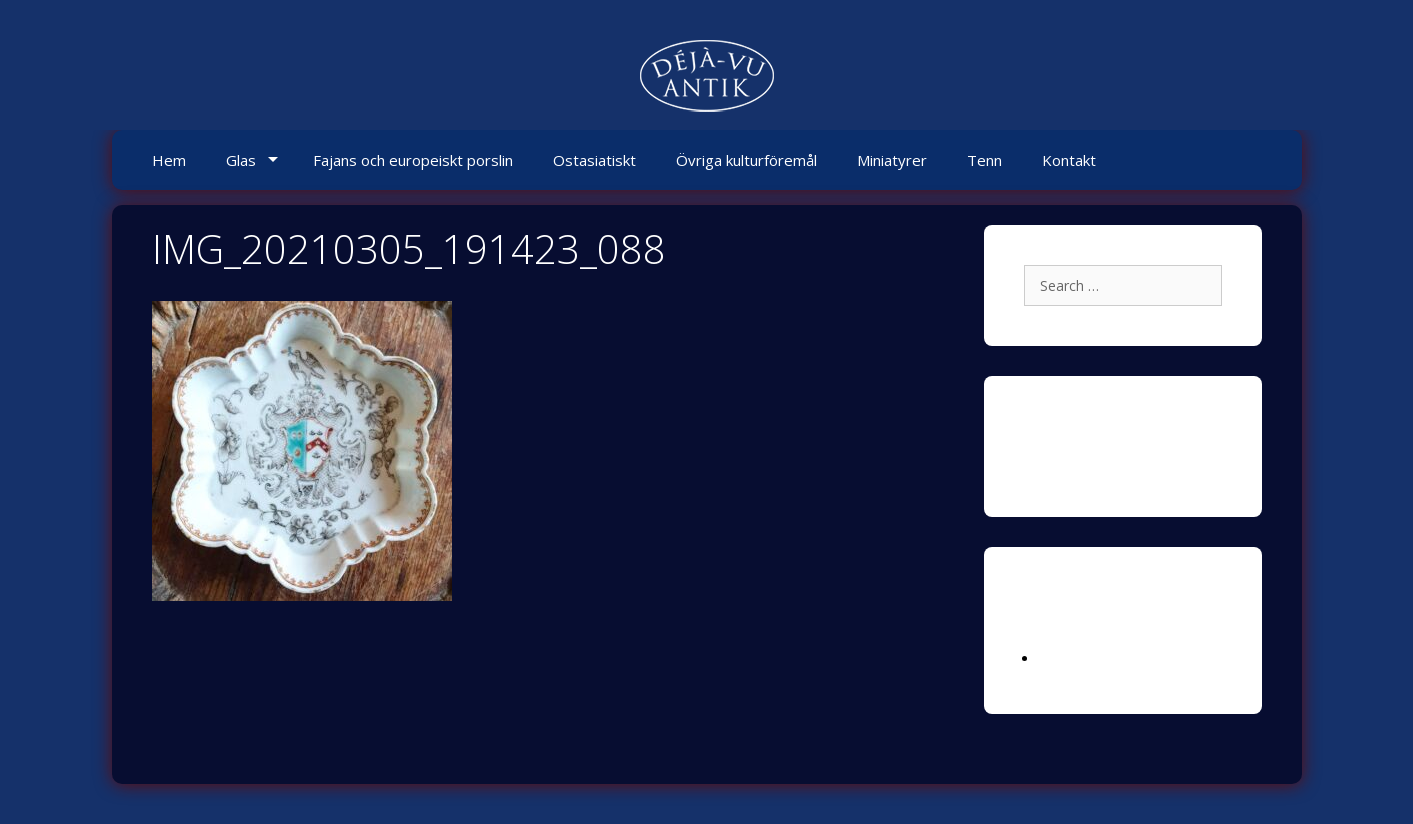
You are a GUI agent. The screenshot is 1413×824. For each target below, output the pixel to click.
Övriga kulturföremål (746, 160)
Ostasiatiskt (594, 160)
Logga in (1067, 658)
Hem (169, 160)
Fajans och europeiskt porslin (413, 160)
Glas (241, 160)
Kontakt (1069, 160)
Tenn (984, 160)
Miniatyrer (892, 160)
